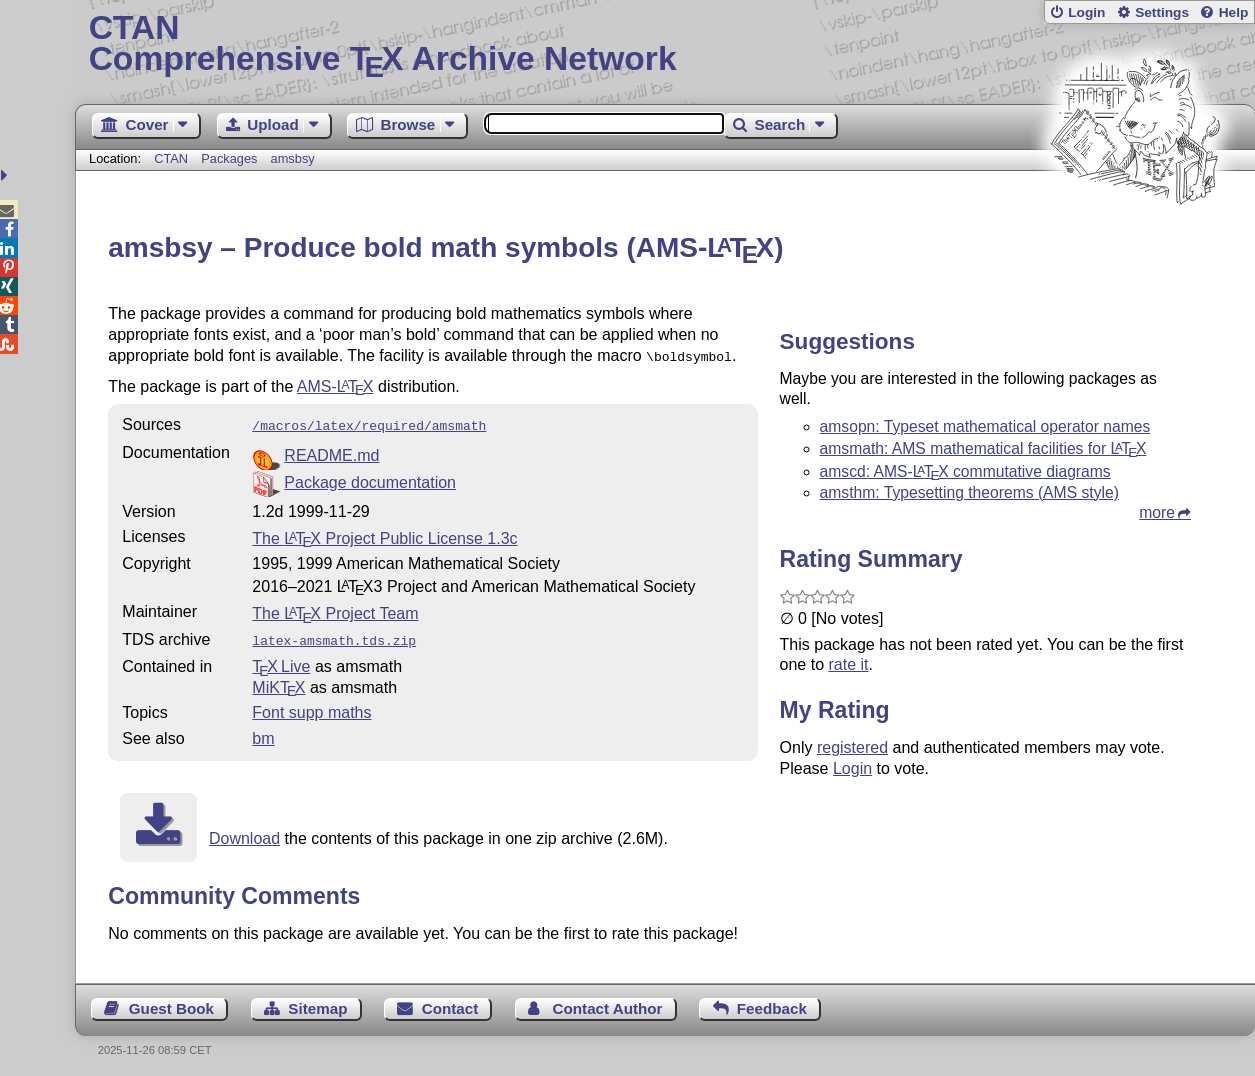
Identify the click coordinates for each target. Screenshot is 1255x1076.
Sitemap (317, 1002)
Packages (231, 158)
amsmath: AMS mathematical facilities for (983, 448)
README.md (331, 451)
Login (1086, 12)
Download (244, 832)
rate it (849, 664)
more (1157, 512)
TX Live (281, 660)
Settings (1162, 12)
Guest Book (171, 1002)
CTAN (171, 158)
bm (263, 732)
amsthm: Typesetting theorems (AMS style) (969, 492)
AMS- (335, 384)
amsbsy (293, 158)
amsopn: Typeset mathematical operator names (985, 426)
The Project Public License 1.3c (384, 534)
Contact (450, 1002)
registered (852, 747)
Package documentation (370, 478)
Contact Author (608, 1002)
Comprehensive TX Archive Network (665, 45)
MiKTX (278, 681)
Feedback (772, 1002)
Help (1234, 12)
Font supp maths (311, 706)
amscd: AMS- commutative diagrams (965, 471)
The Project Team (335, 609)
